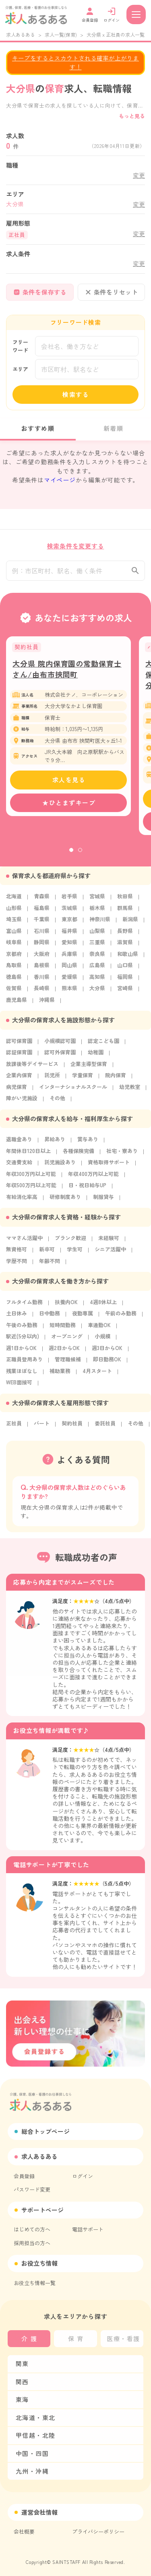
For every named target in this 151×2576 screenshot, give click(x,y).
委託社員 (105, 1427)
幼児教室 (129, 1091)
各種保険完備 (78, 1155)
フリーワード (20, 346)
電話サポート (87, 2229)
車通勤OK (99, 1329)
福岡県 (125, 981)
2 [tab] (80, 854)
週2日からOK (64, 1352)
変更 (139, 175)
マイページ (60, 480)
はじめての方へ (32, 2229)
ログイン (82, 2176)
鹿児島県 (16, 1004)
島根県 (42, 969)
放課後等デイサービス (32, 1068)
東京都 (69, 923)
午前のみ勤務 (121, 1317)
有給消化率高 (21, 1201)
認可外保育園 (60, 1056)
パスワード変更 (32, 2189)
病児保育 (16, 1091)
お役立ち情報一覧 (35, 2283)
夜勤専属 (82, 1317)
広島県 (97, 969)
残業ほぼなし (21, 1375)
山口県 (125, 969)
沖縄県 (47, 1004)
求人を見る (69, 784)
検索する (75, 394)
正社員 (14, 1427)
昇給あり (54, 1143)
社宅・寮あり (122, 1155)
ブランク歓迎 (70, 1242)
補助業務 (60, 1375)
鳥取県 (14, 969)
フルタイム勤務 (24, 1306)
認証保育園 (19, 1056)
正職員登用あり (24, 1363)
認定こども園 (103, 1045)
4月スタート (97, 1375)
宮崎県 (125, 992)
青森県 (42, 900)
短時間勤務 (63, 1329)
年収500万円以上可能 (31, 1189)
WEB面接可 (19, 1386)
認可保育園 (19, 1045)
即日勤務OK (107, 1363)
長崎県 (42, 992)
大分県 (97, 992)
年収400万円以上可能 (93, 1178)
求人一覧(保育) (61, 34)
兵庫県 (69, 958)
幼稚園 (95, 1056)
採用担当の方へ (32, 2243)
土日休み (16, 1317)
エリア (20, 369)
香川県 (42, 981)
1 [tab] (71, 854)
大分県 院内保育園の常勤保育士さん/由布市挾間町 (67, 673)
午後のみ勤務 (21, 1329)
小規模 (102, 1340)
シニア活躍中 (110, 1253)
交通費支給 (19, 1166)
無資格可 (16, 1253)
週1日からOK (21, 1352)
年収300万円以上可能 (31, 1178)
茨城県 (69, 912)
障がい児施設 (21, 1102)
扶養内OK (66, 1306)
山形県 (14, 912)
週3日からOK (107, 1352)
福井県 (69, 935)
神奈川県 (99, 923)
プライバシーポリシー (98, 2531)
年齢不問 (49, 1265)
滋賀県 (125, 946)
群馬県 (125, 912)
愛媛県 (69, 981)
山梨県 (97, 935)
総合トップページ (45, 2131)
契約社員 (72, 1427)
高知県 (97, 981)
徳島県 (14, 981)
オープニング (67, 1340)
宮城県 (97, 900)
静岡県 (42, 946)
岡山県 (69, 969)
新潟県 (130, 923)
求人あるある (20, 34)
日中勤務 (49, 1317)
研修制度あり (65, 1201)
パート (42, 1427)
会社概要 (24, 2531)
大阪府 (42, 958)
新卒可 (47, 1253)
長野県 (125, 935)
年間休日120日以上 (28, 1155)
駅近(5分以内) (22, 1340)
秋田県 (125, 900)
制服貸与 (103, 1201)
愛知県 (69, 946)
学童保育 (82, 1079)
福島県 (42, 912)
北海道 (14, 900)
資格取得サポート (109, 1166)
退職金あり (19, 1143)
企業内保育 (19, 1079)
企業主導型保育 (88, 1068)
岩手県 (69, 900)
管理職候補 (68, 1363)
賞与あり (87, 1143)
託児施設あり (60, 1166)
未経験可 (108, 1242)
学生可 (75, 1253)
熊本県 (69, 992)
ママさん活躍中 (24, 1242)
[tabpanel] (68, 731)
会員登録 (24, 2176)
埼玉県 (14, 923)
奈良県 (97, 958)
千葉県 (42, 923)
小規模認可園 (60, 1045)
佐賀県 (14, 992)
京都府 (14, 958)
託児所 (52, 1079)
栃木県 (97, 912)
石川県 (42, 935)
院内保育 (115, 1079)
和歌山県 (127, 958)
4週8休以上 (103, 1306)
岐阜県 (14, 946)
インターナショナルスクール (73, 1091)
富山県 (14, 935)
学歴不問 (16, 1265)
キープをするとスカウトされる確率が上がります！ (75, 62)
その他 (57, 1102)
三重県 (97, 946)
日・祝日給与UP (87, 1189)
